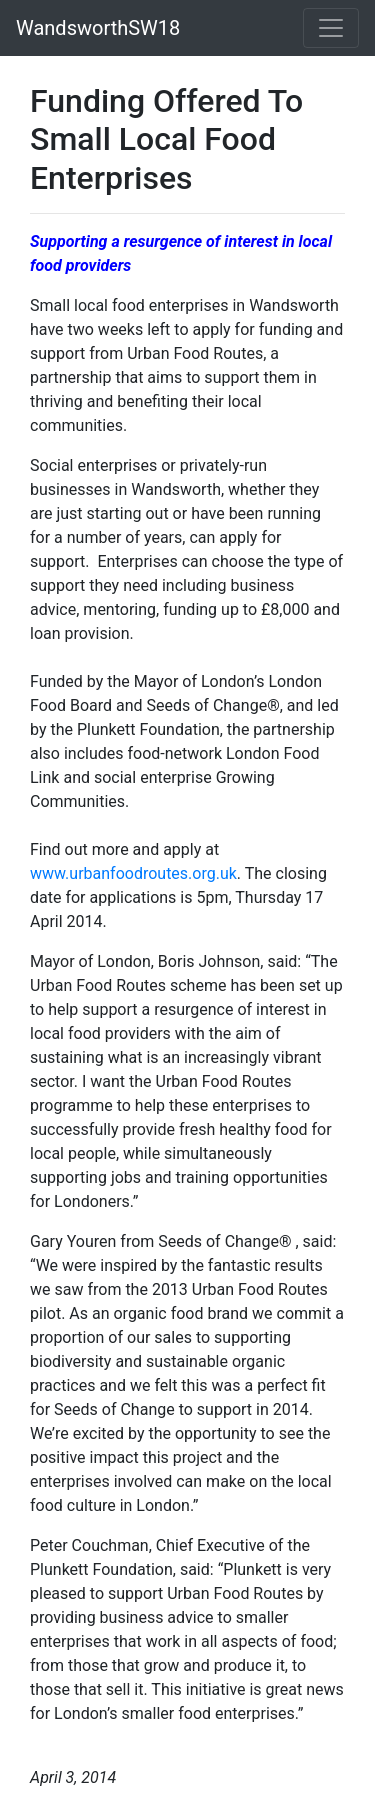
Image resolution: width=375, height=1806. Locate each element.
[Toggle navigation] (331, 28)
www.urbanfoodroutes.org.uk (133, 873)
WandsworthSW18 (98, 28)
